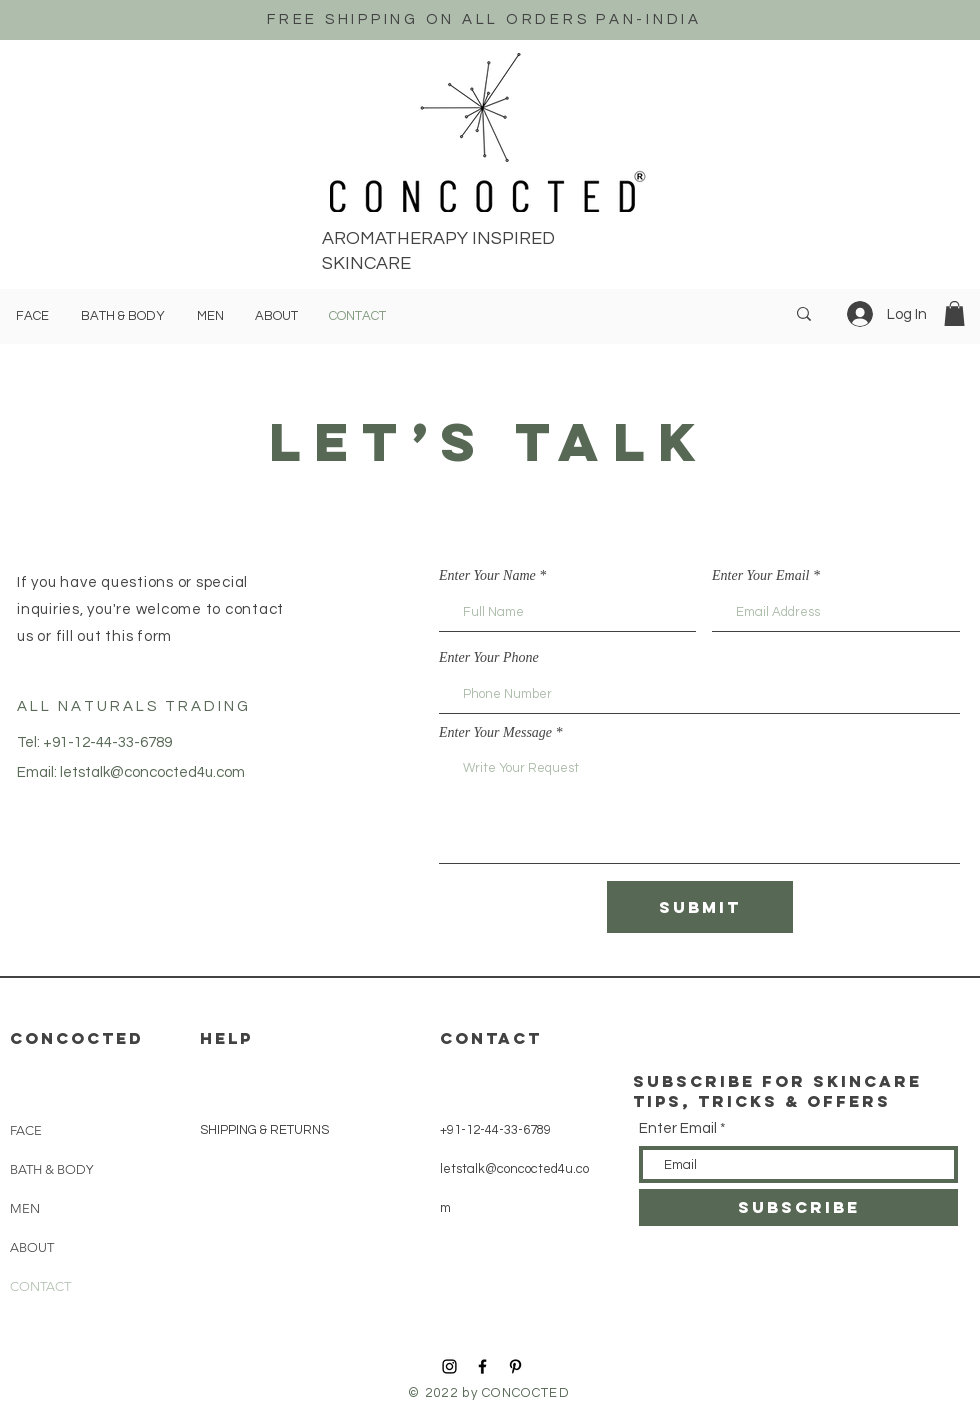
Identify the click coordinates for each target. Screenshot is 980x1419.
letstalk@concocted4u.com (152, 772)
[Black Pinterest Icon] (515, 1366)
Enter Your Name (487, 576)
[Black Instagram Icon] (449, 1366)
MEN (25, 1208)
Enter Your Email (761, 576)
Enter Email (678, 1128)
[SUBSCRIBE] (798, 1207)
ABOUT (32, 1247)
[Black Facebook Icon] (482, 1366)
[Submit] (700, 907)
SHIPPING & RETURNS (264, 1130)
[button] (954, 313)
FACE (26, 1130)
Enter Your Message (495, 733)
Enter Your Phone (489, 658)
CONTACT (40, 1286)
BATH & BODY (51, 1169)
